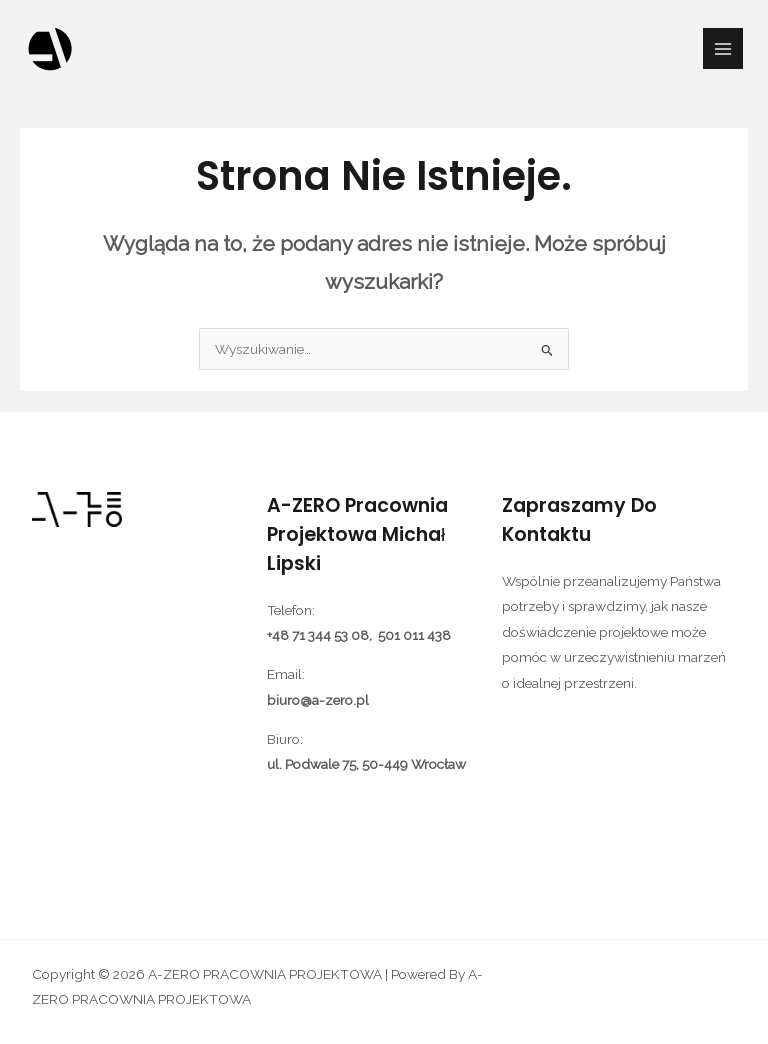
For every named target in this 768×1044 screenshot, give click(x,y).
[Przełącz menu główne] (723, 48)
